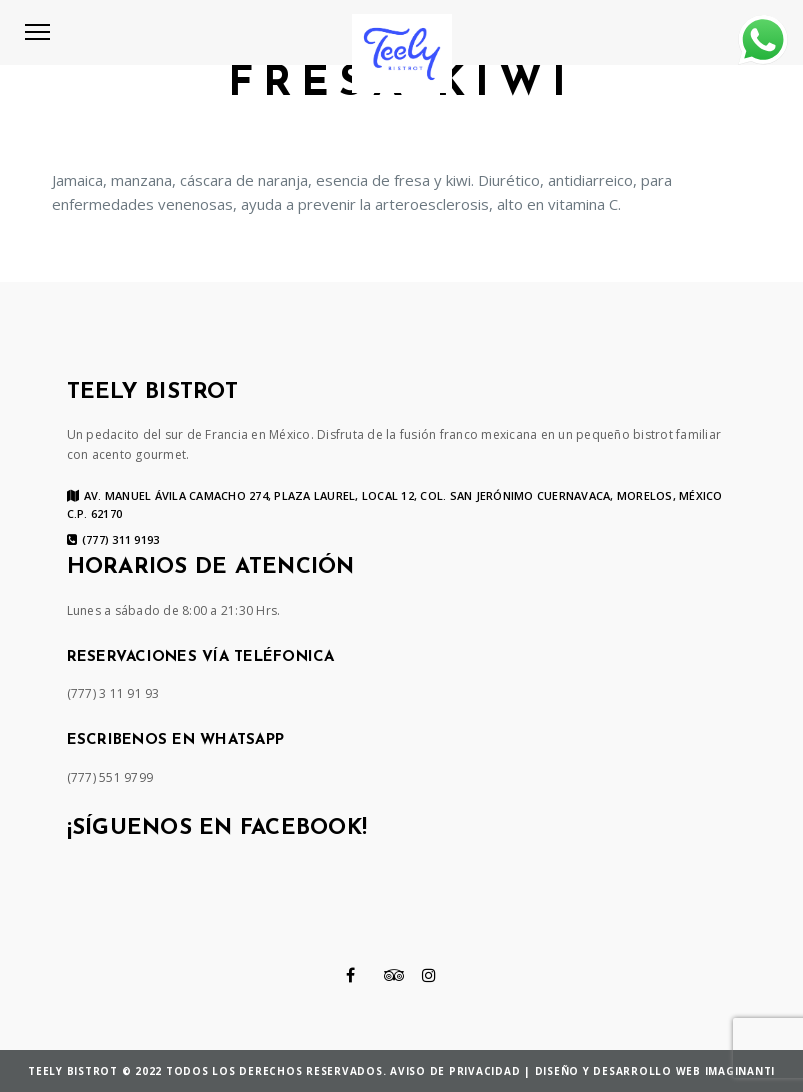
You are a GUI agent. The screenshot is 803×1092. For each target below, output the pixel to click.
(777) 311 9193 (113, 540)
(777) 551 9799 (110, 777)
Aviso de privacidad (455, 1071)
